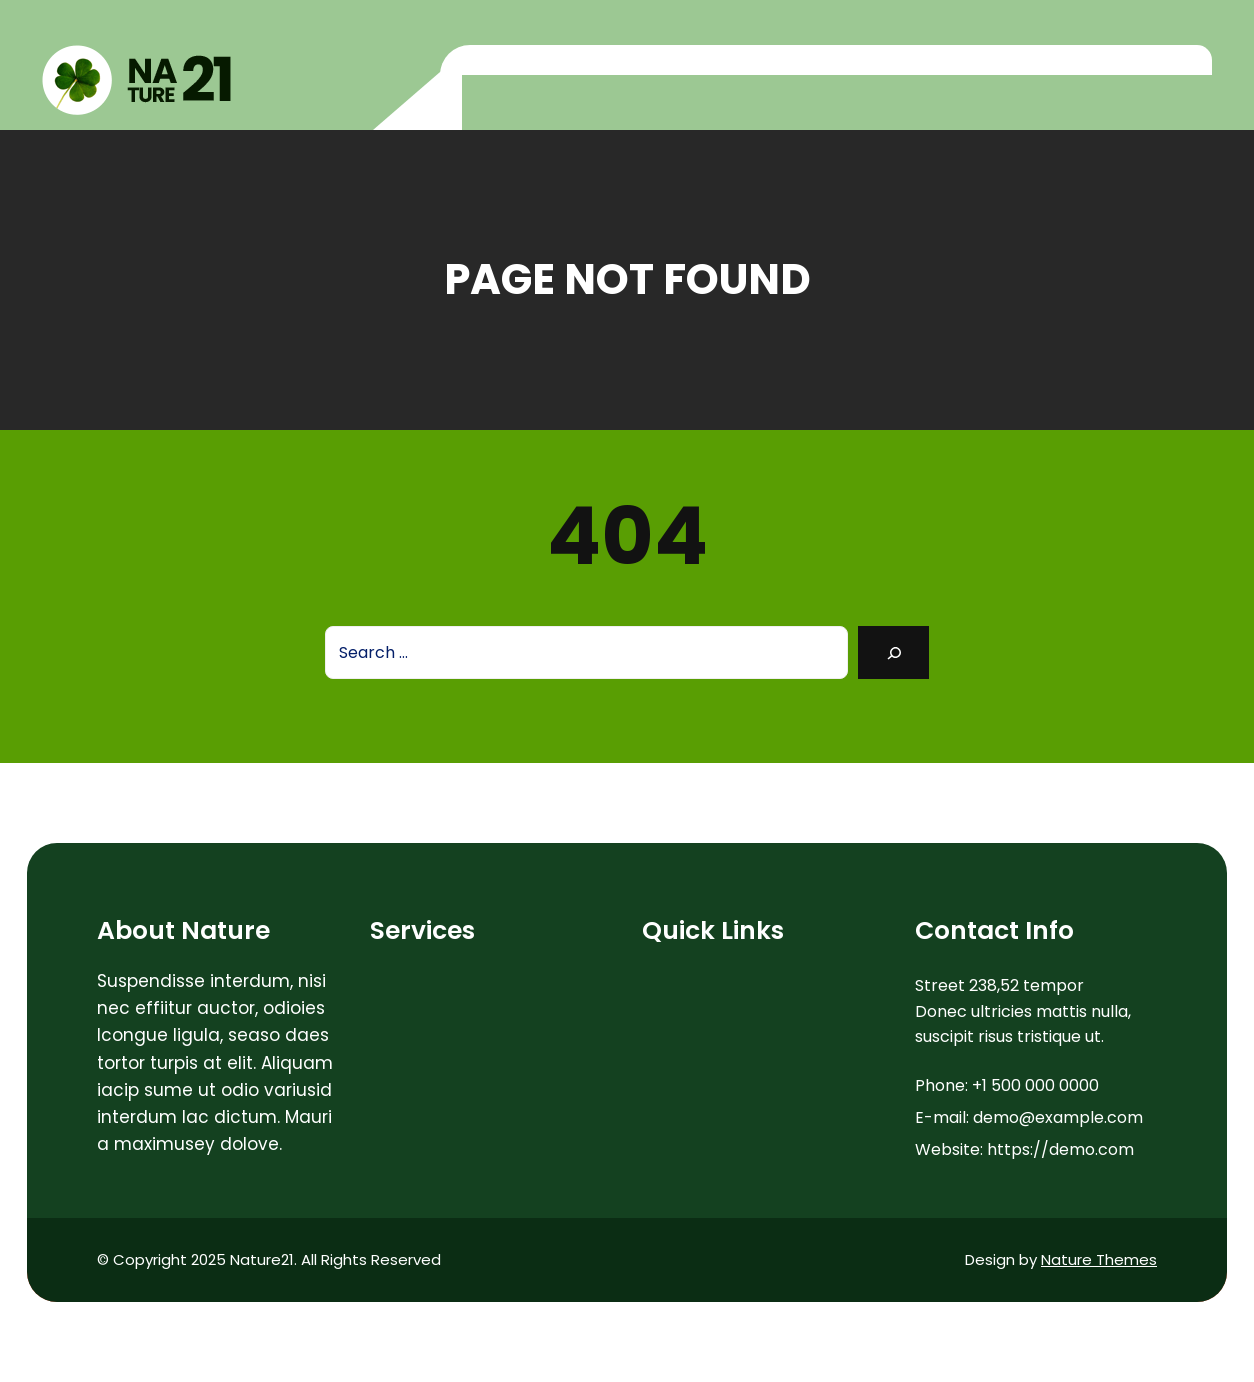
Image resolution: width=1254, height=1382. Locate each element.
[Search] (893, 652)
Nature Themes (1099, 1259)
